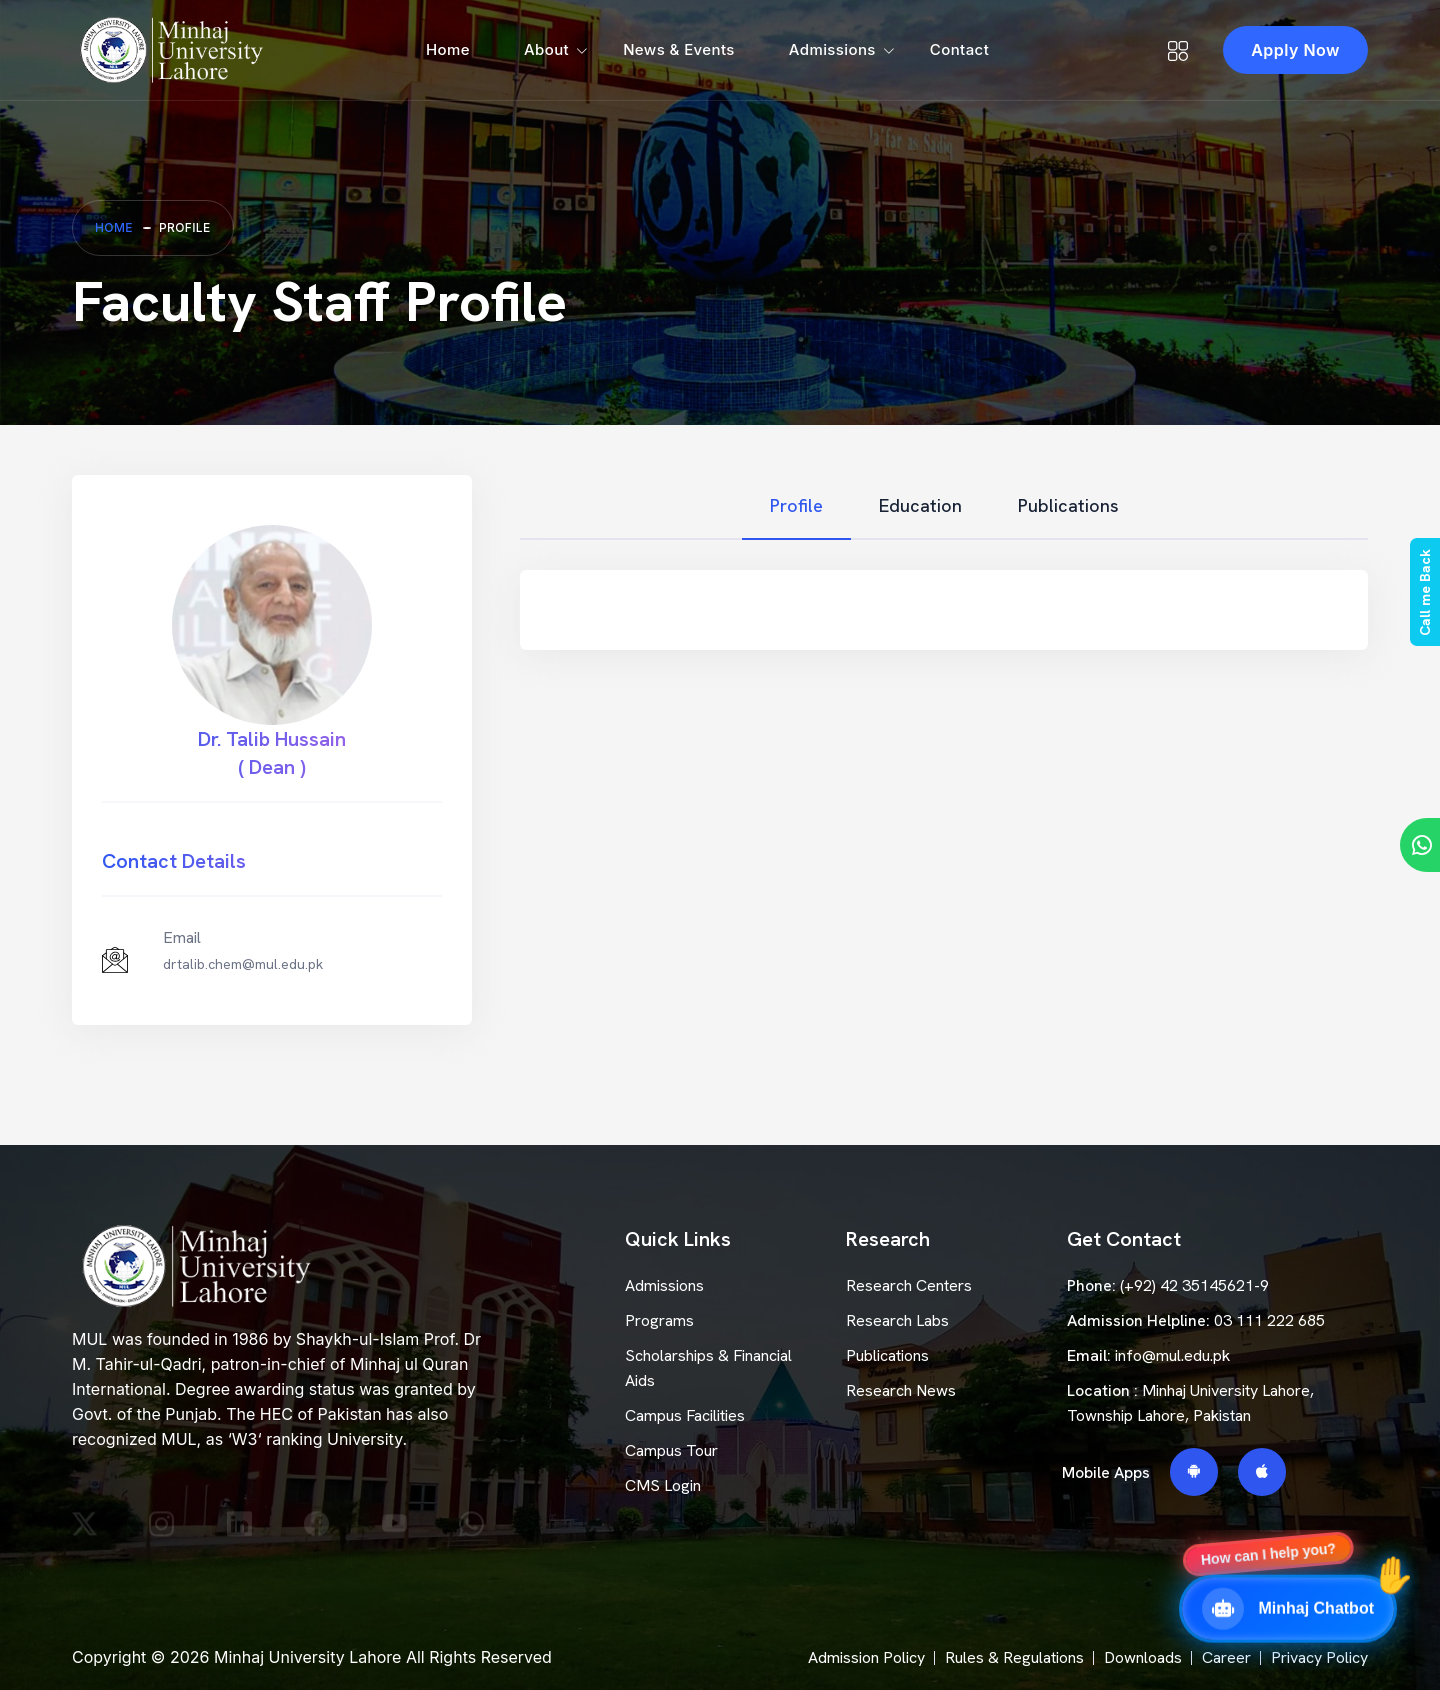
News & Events (679, 49)
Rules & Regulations (1014, 1657)
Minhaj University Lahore (307, 1657)
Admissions (832, 49)
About (546, 49)
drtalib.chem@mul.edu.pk (243, 964)
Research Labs (897, 1320)
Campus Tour (671, 1450)
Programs (659, 1320)
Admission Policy (866, 1657)
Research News (901, 1390)
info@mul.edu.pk (1172, 1355)
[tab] (796, 506)
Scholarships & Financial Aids (708, 1368)
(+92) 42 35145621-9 (1194, 1285)
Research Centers (909, 1285)
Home (448, 49)
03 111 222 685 (1269, 1320)
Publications (887, 1355)
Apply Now (1295, 50)
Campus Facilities (685, 1415)
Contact (959, 49)
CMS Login (663, 1485)
